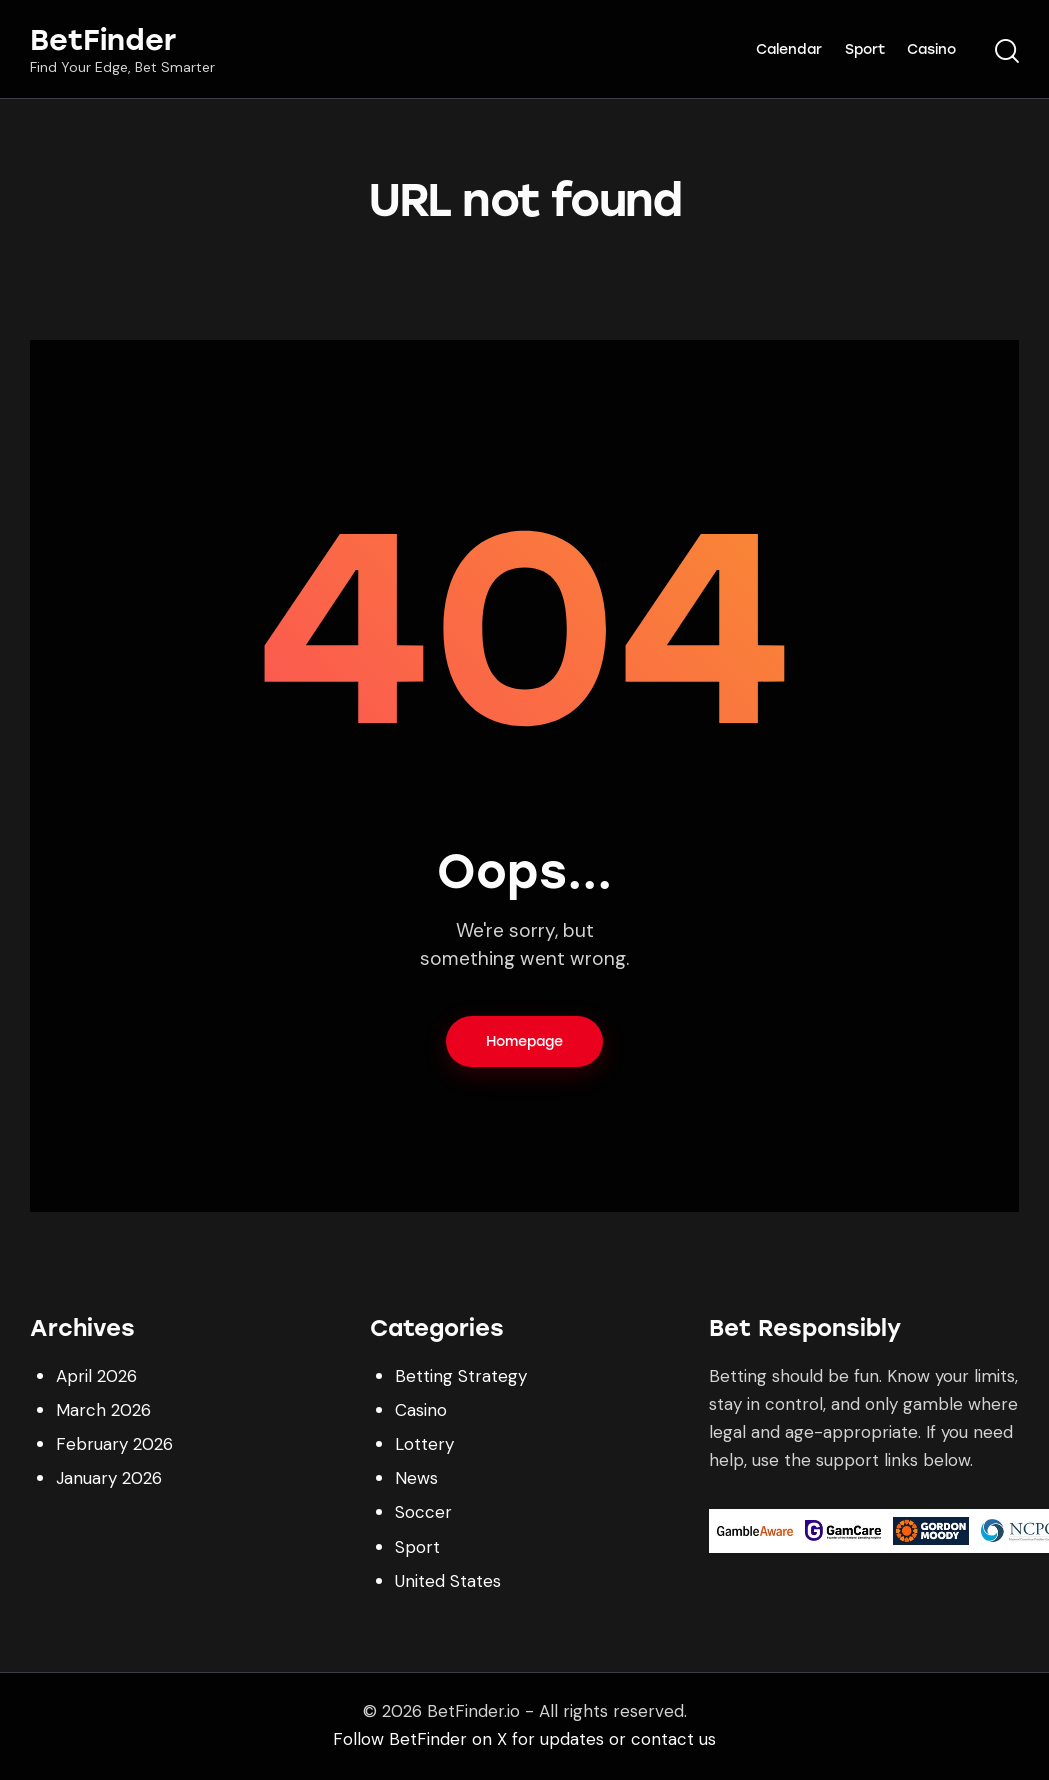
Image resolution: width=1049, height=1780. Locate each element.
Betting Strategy (461, 1376)
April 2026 (96, 1376)
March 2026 (103, 1410)
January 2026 (109, 1478)
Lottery (424, 1444)
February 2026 (114, 1444)
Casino (421, 1410)
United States (448, 1581)
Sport (417, 1547)
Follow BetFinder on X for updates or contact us (524, 1739)
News (416, 1478)
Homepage (524, 1041)
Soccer (423, 1512)
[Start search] (1007, 52)
